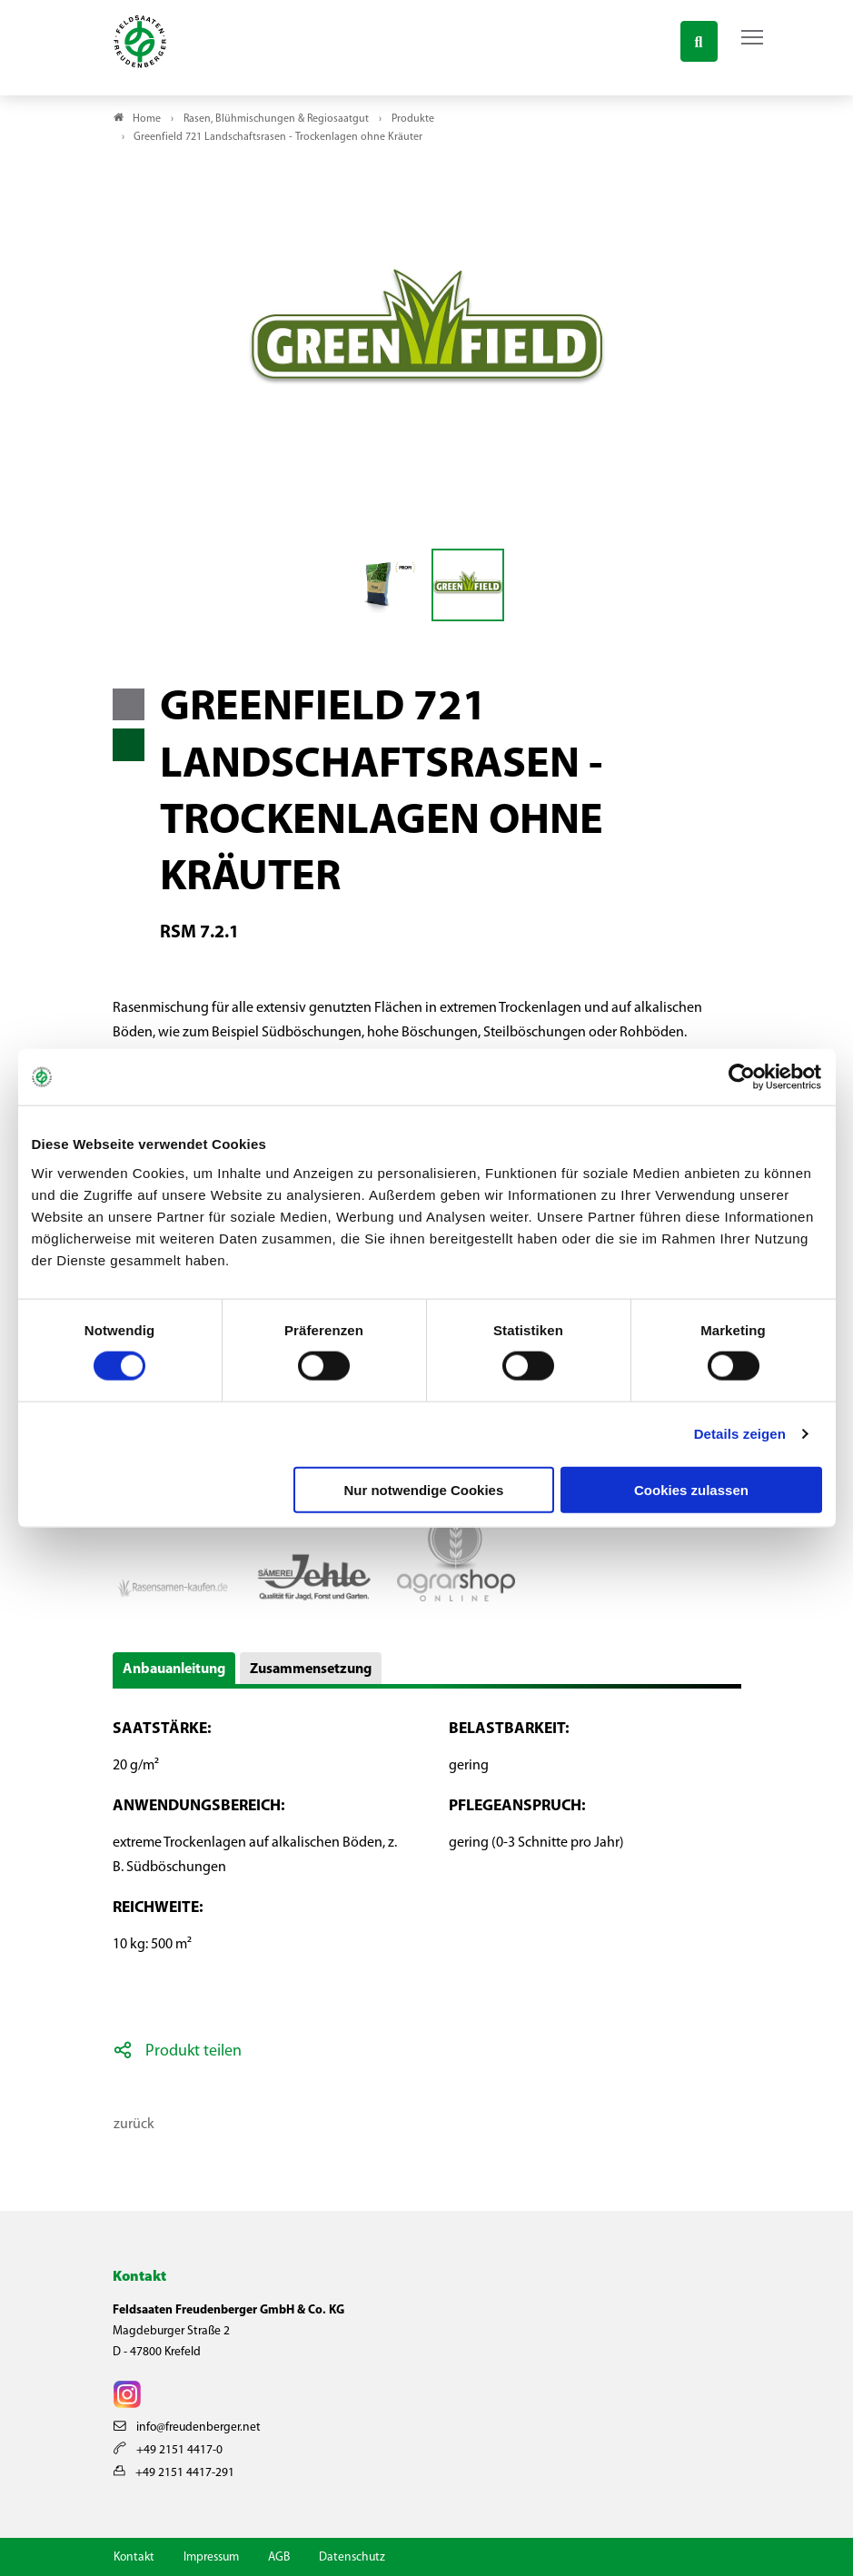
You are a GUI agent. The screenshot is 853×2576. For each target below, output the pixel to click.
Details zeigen (740, 1434)
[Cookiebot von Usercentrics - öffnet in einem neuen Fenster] (742, 1077)
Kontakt (134, 2557)
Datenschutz (352, 2557)
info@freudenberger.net (187, 2427)
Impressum (211, 2557)
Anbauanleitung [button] (174, 1669)
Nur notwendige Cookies (423, 1489)
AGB (279, 2557)
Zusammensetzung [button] (311, 1669)
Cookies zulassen (691, 1489)
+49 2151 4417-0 (168, 2450)
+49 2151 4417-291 (174, 2473)
